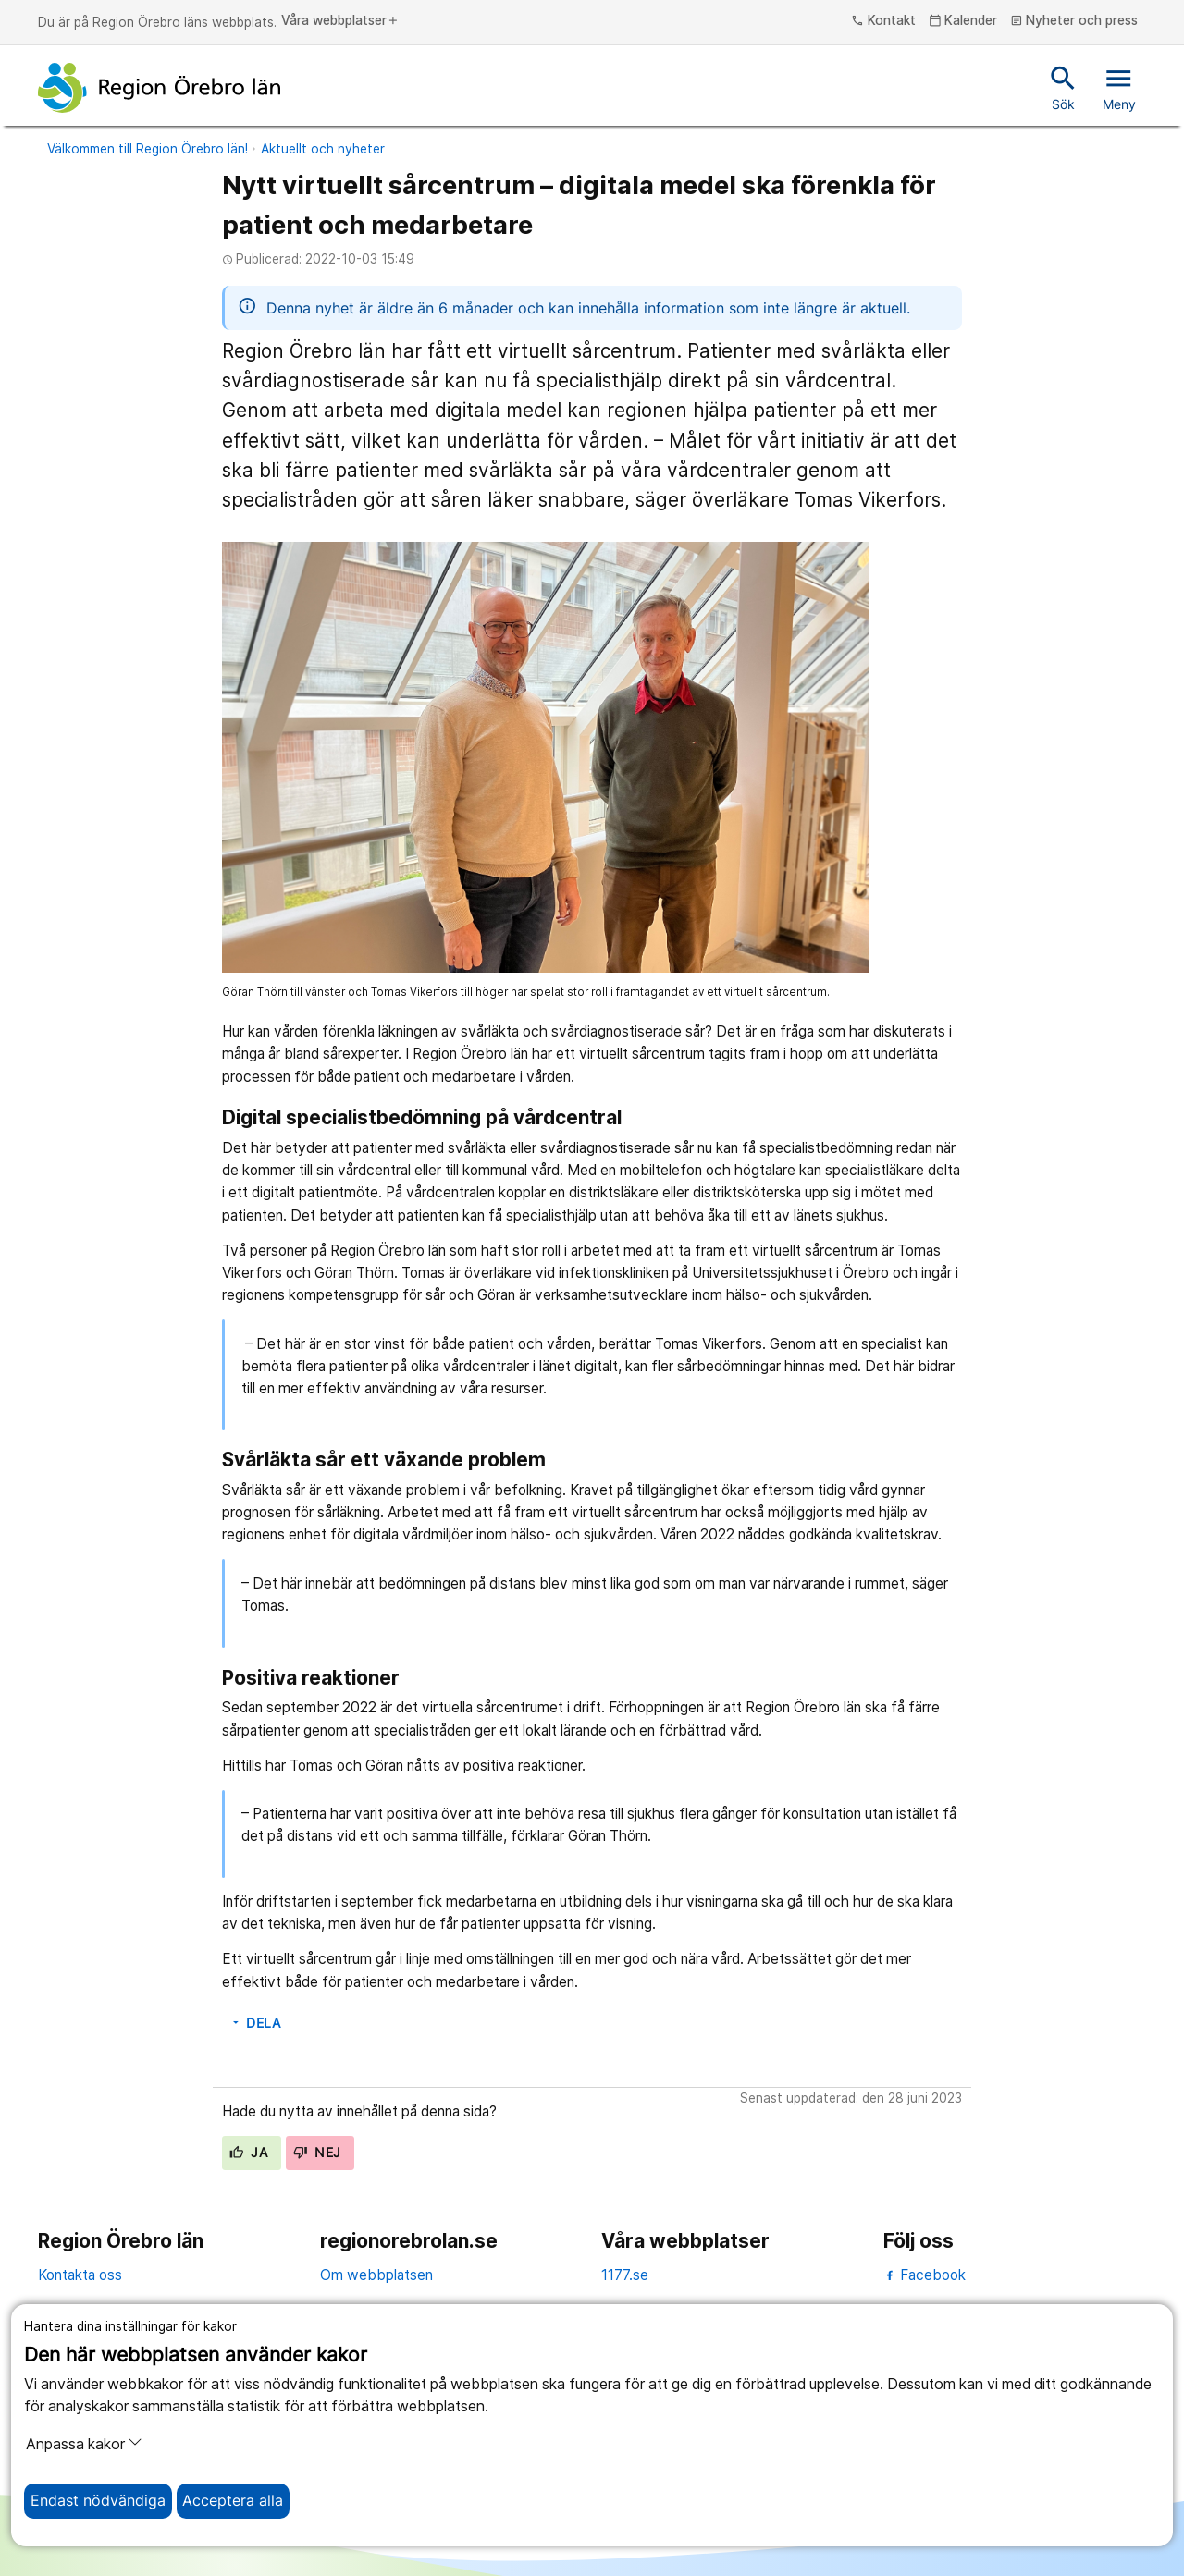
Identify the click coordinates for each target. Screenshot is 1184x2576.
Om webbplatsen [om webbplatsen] (376, 2275)
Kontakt (883, 21)
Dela (255, 2023)
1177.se (624, 2275)
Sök (1063, 87)
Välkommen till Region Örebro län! (147, 148)
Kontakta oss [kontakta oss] (80, 2275)
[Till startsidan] (159, 87)
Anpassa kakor (84, 2444)
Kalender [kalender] (963, 21)
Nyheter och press (1074, 21)
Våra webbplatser (340, 21)
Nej (317, 2152)
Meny (1119, 87)
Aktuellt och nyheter (323, 148)
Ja (248, 2152)
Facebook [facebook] (924, 2275)
